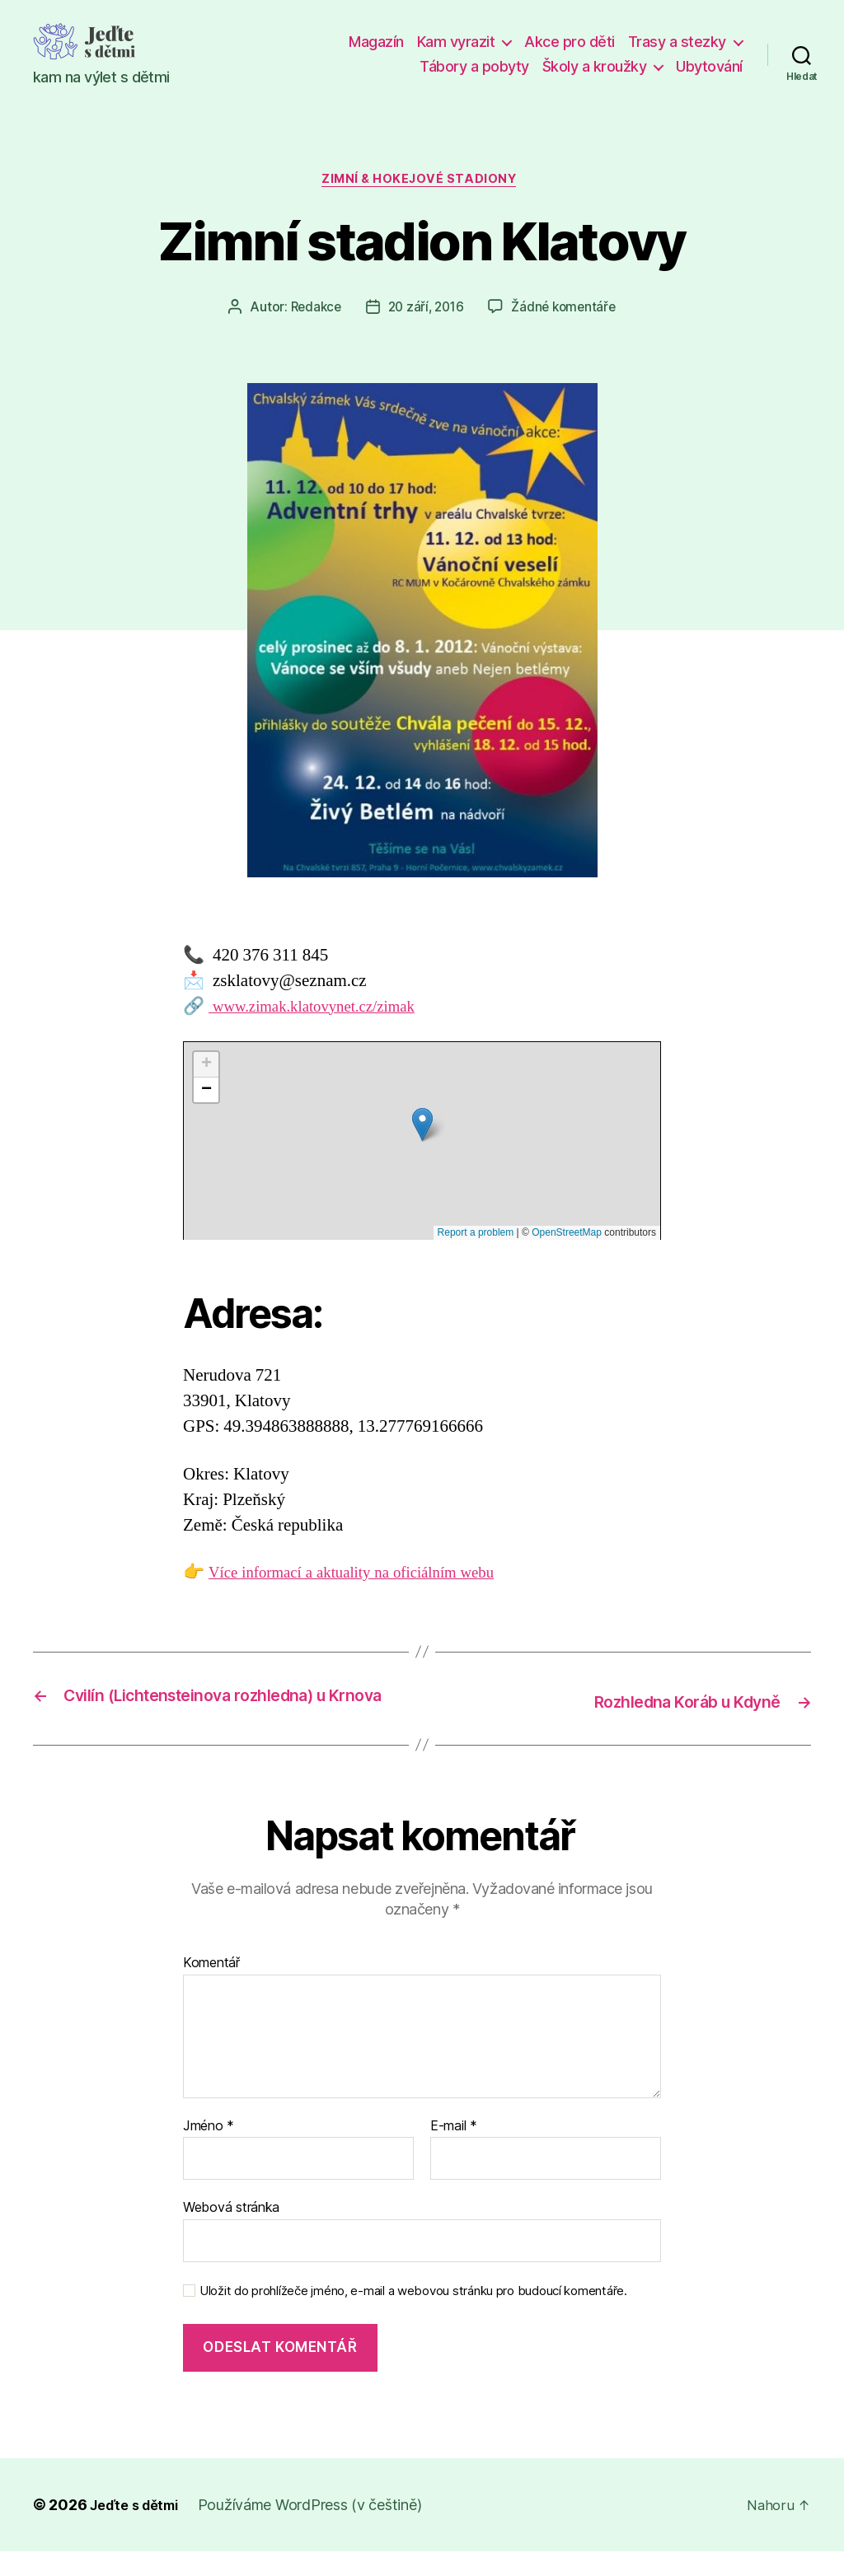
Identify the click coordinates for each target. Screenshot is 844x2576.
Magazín (376, 41)
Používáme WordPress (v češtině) (321, 2529)
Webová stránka (231, 2231)
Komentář (211, 1987)
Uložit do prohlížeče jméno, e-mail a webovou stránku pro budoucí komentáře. (413, 2315)
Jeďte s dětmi (139, 2529)
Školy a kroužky (594, 66)
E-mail (453, 2151)
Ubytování (709, 66)
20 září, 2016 (425, 310)
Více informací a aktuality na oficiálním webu (368, 1575)
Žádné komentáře (567, 310)
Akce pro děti (569, 41)
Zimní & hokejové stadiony (422, 182)
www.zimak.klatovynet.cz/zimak (324, 1009)
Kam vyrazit (456, 41)
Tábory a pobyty (474, 66)
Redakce (311, 310)
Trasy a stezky (677, 41)
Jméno (208, 2151)
